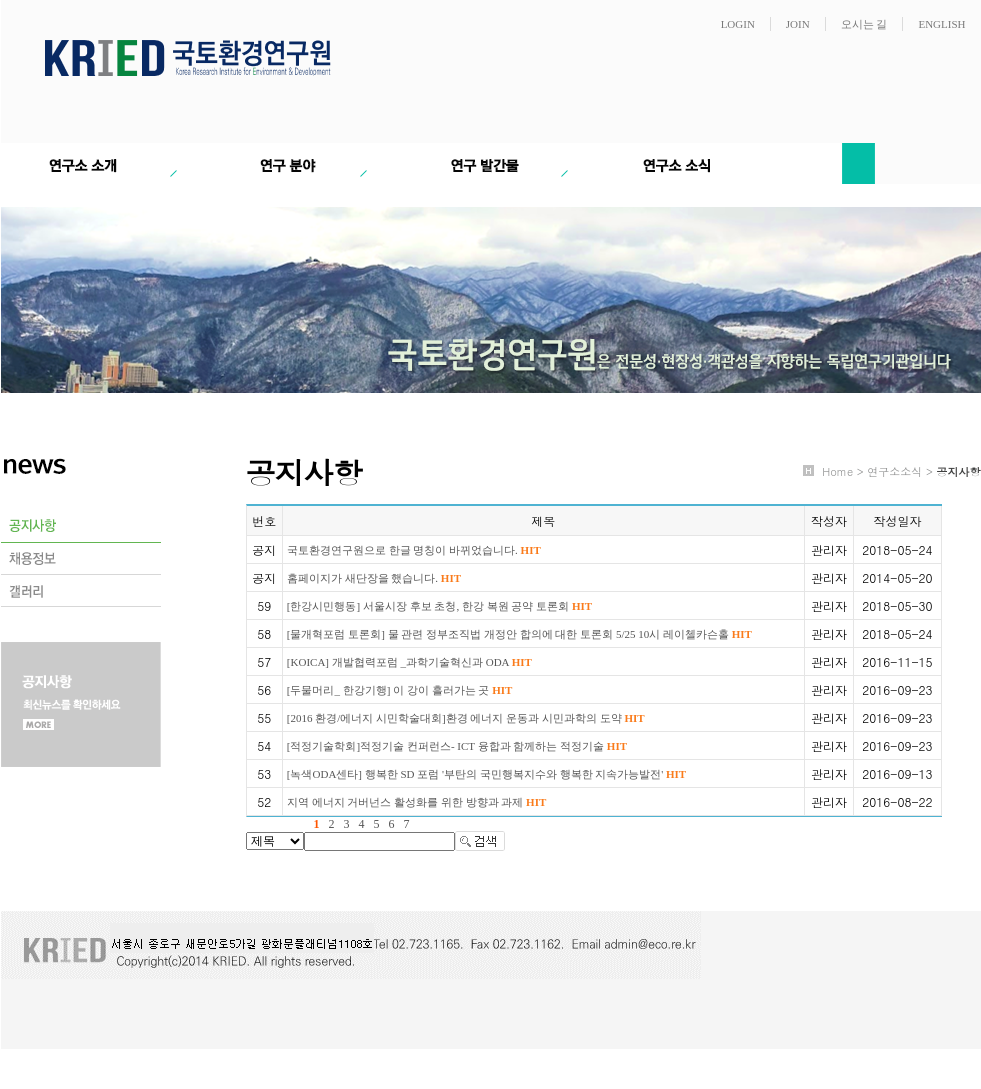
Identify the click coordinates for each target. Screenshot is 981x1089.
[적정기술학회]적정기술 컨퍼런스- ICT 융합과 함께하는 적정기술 (457, 746)
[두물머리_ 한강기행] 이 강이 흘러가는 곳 (400, 690)
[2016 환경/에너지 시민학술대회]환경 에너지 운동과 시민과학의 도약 (466, 718)
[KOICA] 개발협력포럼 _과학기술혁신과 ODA (409, 662)
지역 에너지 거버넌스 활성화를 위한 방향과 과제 (416, 802)
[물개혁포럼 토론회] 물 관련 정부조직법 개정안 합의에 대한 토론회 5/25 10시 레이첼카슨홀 (519, 634)
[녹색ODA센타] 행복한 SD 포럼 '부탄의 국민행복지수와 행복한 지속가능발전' (486, 774)
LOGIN (738, 24)
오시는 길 (864, 24)
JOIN (798, 24)
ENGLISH (941, 24)
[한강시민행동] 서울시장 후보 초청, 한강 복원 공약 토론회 (439, 606)
